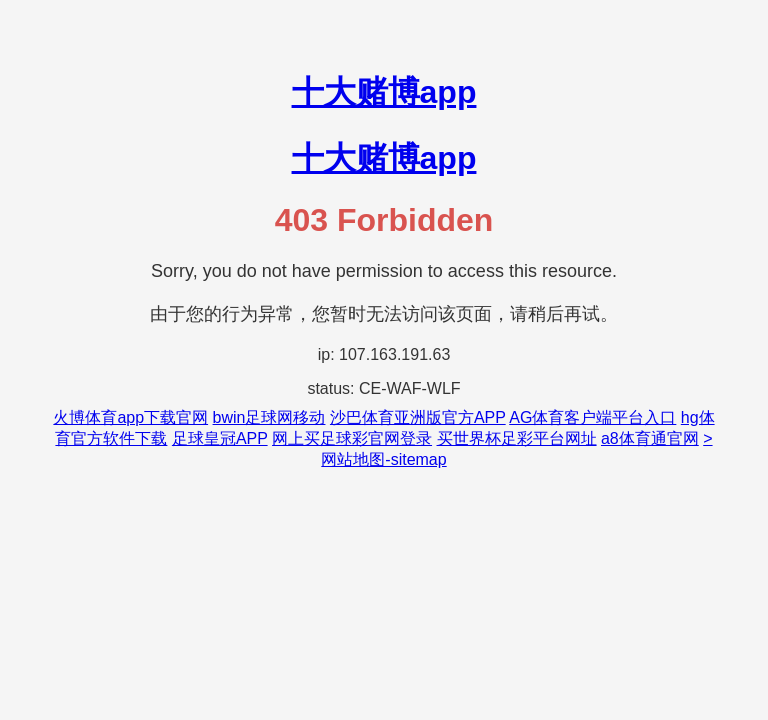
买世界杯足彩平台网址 (517, 438)
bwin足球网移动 (269, 417)
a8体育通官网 (650, 438)
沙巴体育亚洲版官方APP (418, 417)
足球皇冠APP (220, 438)
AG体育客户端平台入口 (592, 417)
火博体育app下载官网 (130, 417)
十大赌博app (384, 92)
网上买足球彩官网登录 (352, 438)
